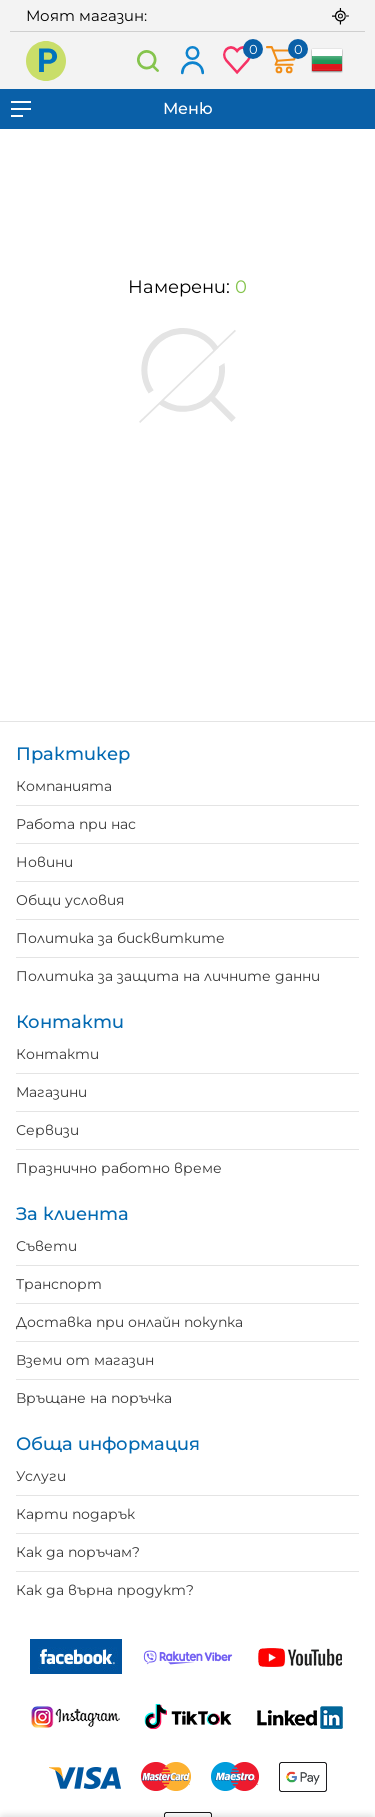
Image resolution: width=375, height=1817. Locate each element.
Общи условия (70, 900)
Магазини (51, 1092)
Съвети (46, 1246)
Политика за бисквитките (120, 938)
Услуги (41, 1476)
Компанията (64, 786)
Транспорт (59, 1284)
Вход (191, 61)
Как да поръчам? (78, 1552)
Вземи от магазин (85, 1360)
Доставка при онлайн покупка (129, 1322)
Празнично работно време (119, 1168)
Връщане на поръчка (94, 1398)
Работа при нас (76, 824)
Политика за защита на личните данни (168, 976)
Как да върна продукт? (105, 1590)
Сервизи (47, 1130)
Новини (44, 862)
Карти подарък (75, 1514)
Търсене (148, 60)
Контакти (57, 1054)
